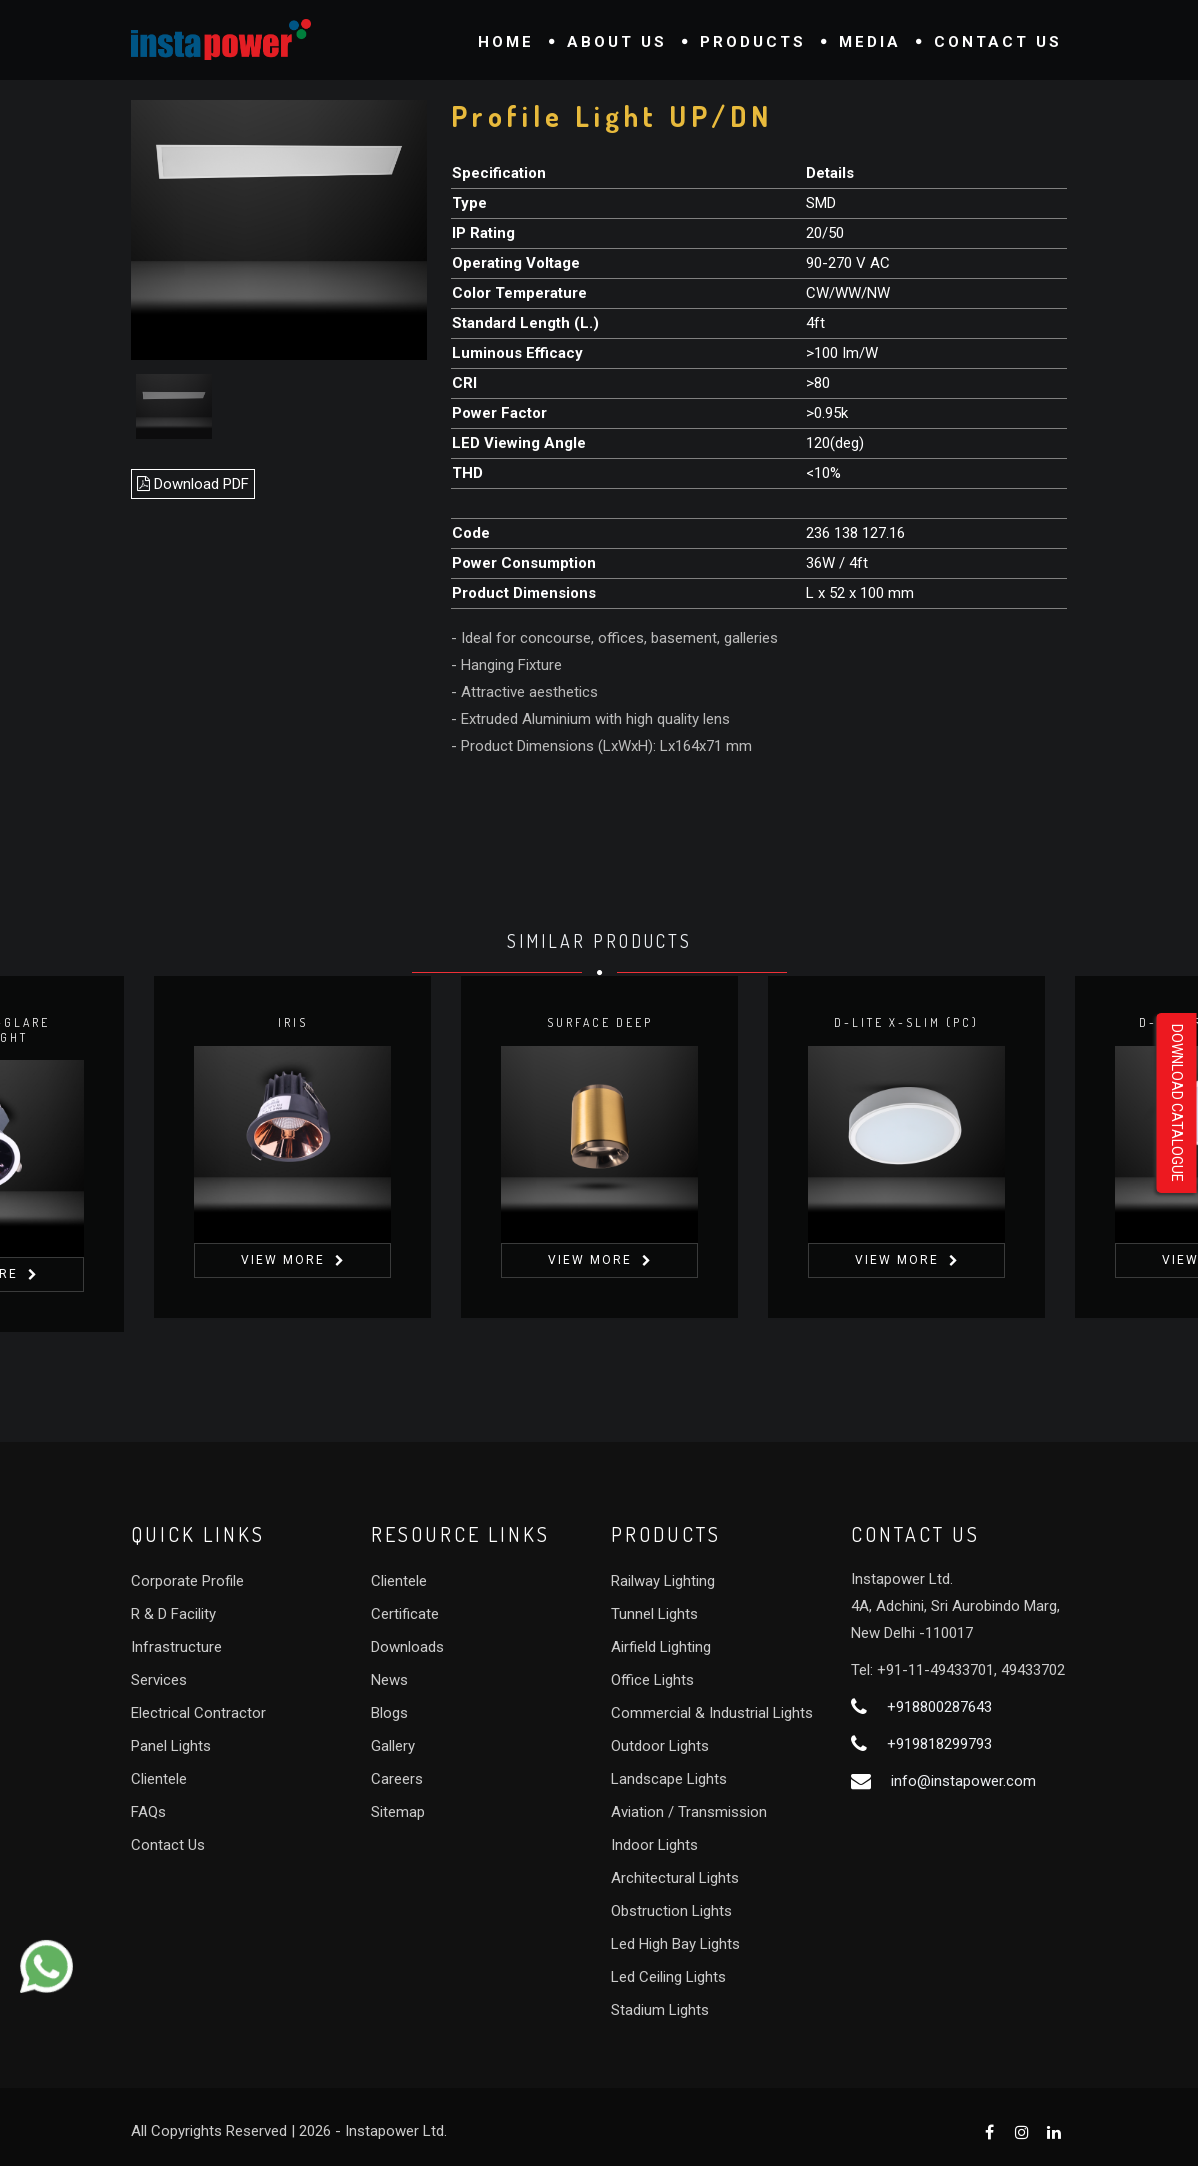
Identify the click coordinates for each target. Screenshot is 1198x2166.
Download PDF (193, 484)
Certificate (405, 1614)
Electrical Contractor (198, 1713)
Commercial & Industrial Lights (712, 1713)
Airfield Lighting (661, 1647)
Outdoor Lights (660, 1746)
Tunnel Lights (654, 1614)
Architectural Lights (675, 1878)
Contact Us (998, 42)
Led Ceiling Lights (668, 1977)
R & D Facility (173, 1614)
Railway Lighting (663, 1581)
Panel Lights (171, 1746)
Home (506, 42)
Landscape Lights (669, 1779)
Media (870, 42)
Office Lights (652, 1680)
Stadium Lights (660, 2010)
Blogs (389, 1713)
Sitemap (398, 1812)
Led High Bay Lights (675, 1944)
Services (159, 1680)
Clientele (159, 1779)
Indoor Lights (654, 1845)
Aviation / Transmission (689, 1812)
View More (283, 1260)
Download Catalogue (1177, 1103)
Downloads (407, 1647)
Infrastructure (176, 1647)
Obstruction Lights (671, 1911)
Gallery (393, 1746)
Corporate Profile (187, 1581)
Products (753, 42)
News (389, 1680)
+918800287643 (939, 1707)
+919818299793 (939, 1744)
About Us (617, 42)
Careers (397, 1779)
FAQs (148, 1812)
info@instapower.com (963, 1781)
